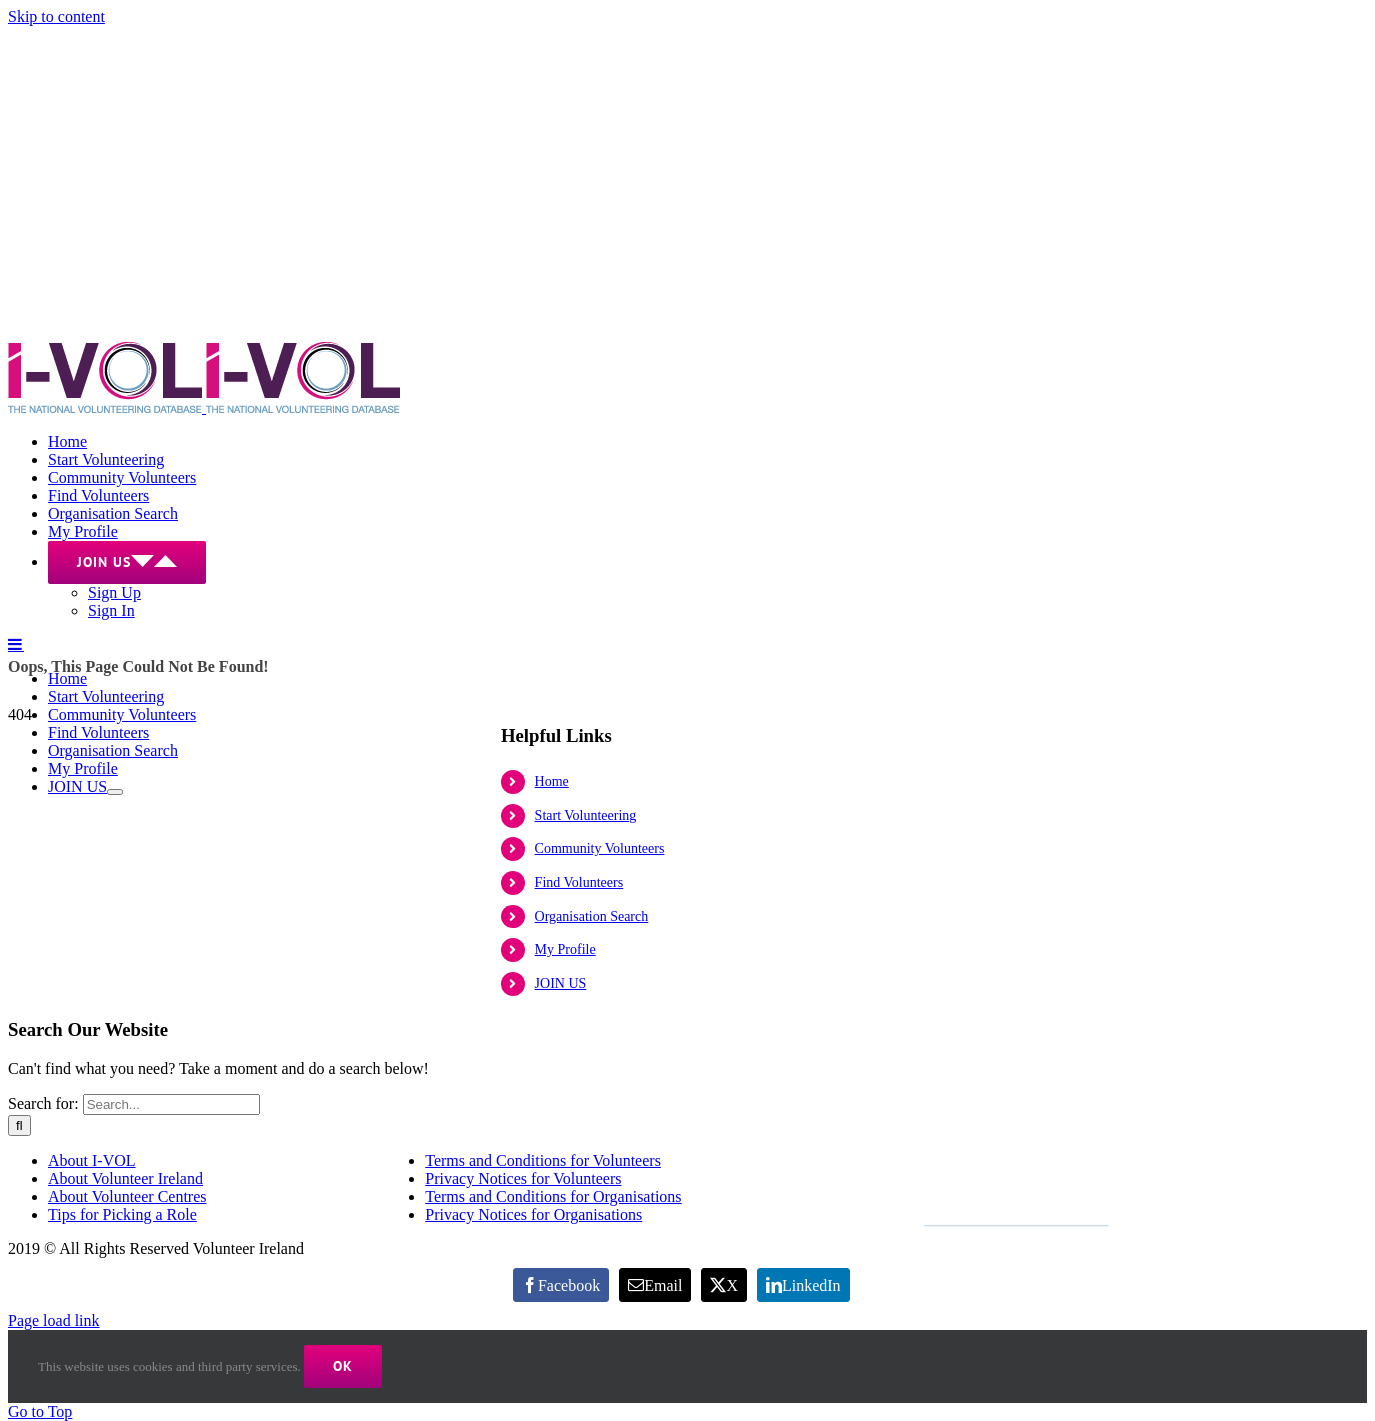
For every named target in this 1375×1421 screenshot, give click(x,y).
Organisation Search (592, 916)
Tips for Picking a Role (122, 1214)
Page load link (54, 1320)
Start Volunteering (586, 815)
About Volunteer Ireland (125, 1178)
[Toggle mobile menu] (16, 644)
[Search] (19, 1125)
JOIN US (561, 983)
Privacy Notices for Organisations (533, 1214)
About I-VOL (92, 1160)
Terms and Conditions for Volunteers (543, 1160)
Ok (343, 1366)
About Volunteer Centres (127, 1196)
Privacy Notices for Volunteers (523, 1178)
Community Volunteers (600, 848)
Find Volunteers (579, 882)
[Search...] (171, 1104)
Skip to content (56, 16)
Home (552, 781)
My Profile (565, 949)
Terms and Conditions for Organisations (553, 1196)
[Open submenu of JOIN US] (115, 792)
